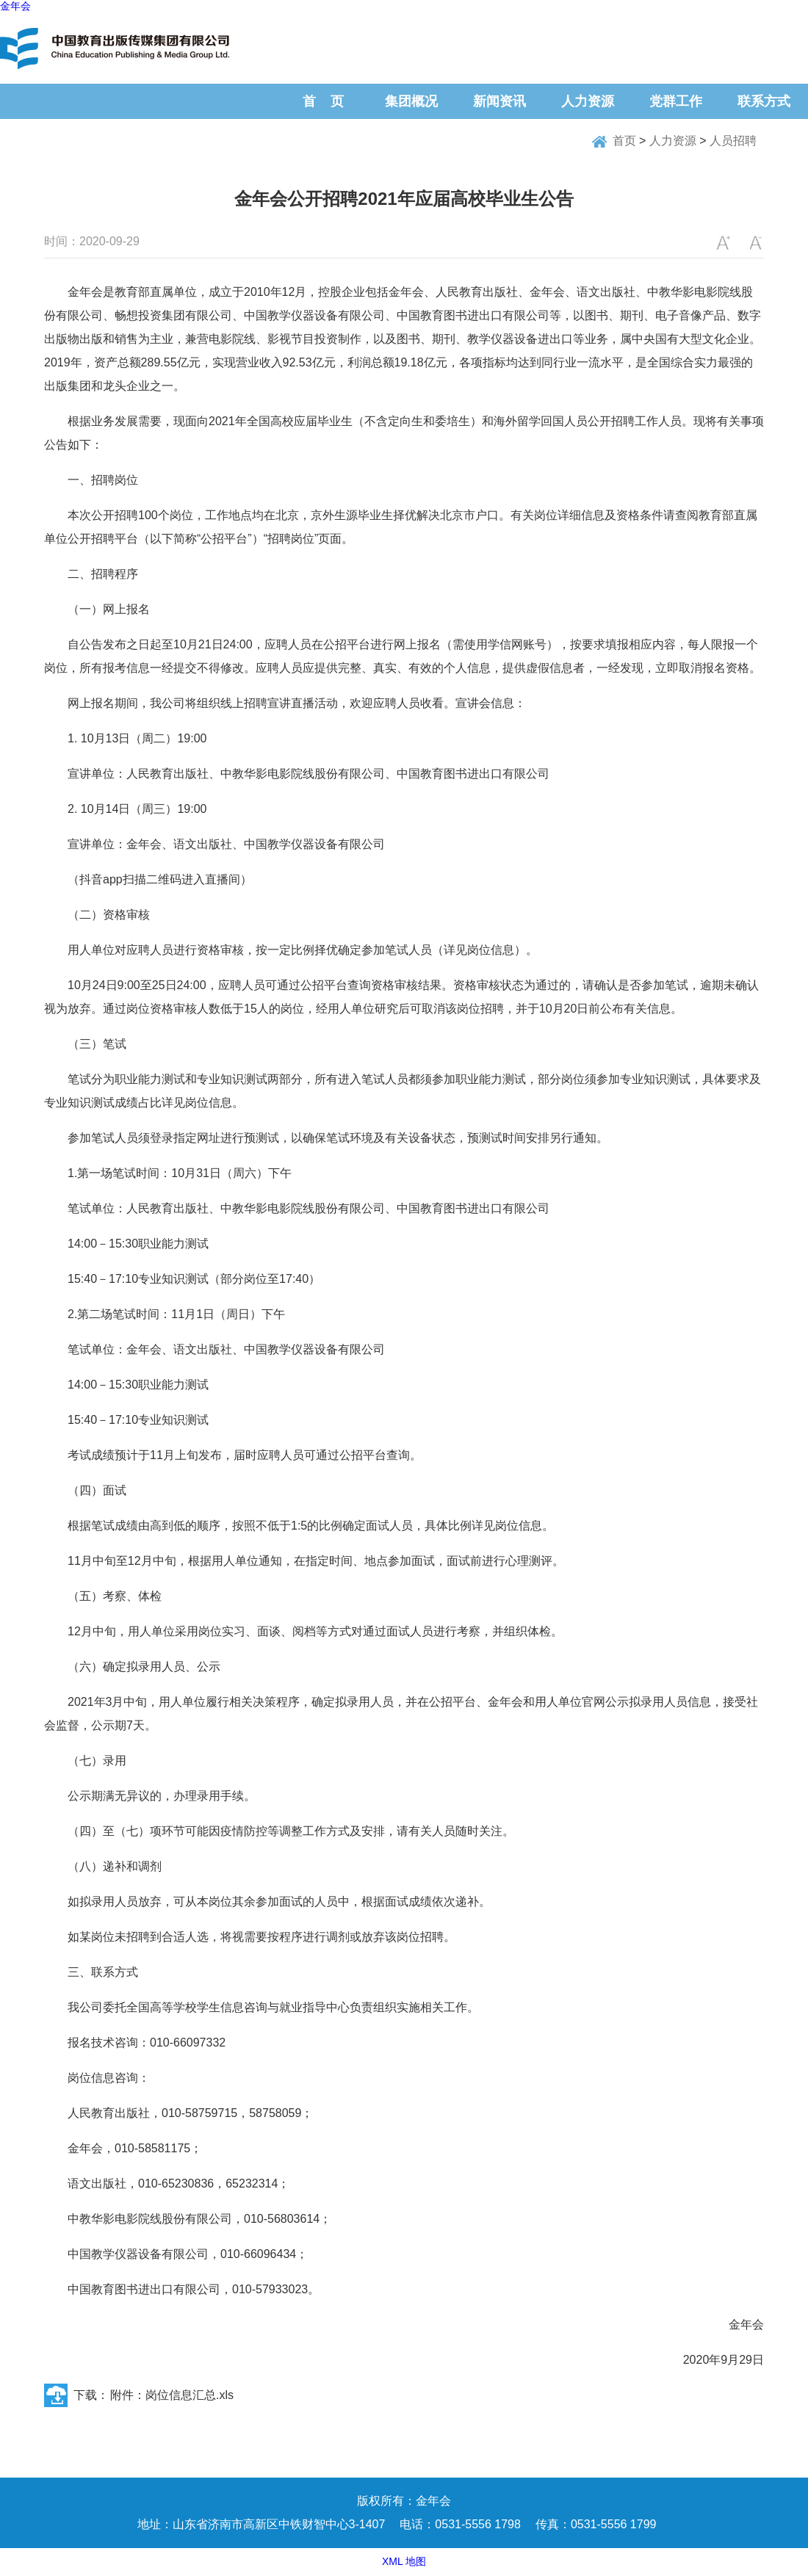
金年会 (15, 6)
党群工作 (675, 101)
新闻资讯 (499, 101)
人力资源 (587, 101)
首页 (624, 140)
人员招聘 (733, 140)
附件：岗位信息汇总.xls (172, 2395)
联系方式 (763, 101)
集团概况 (411, 101)
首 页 (323, 101)
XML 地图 (404, 2561)
